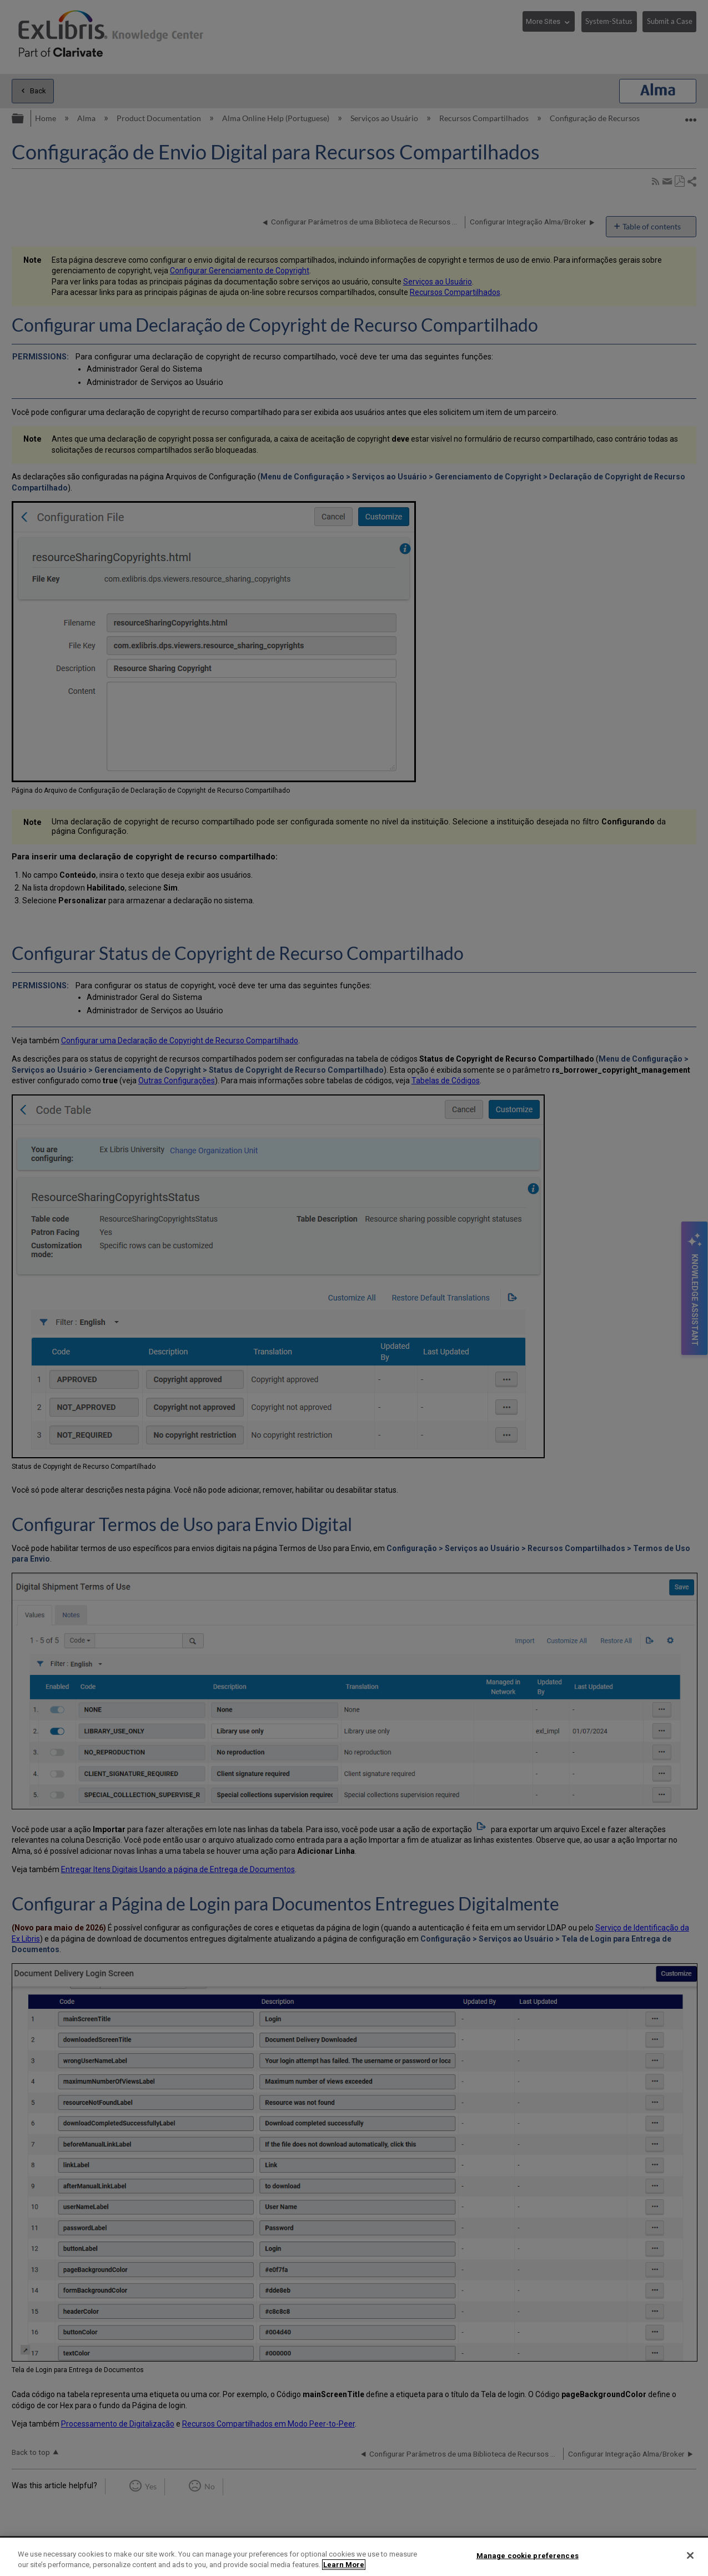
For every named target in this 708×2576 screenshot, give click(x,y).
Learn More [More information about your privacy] (343, 2564)
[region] (354, 2557)
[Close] (690, 2555)
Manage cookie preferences (527, 2556)
